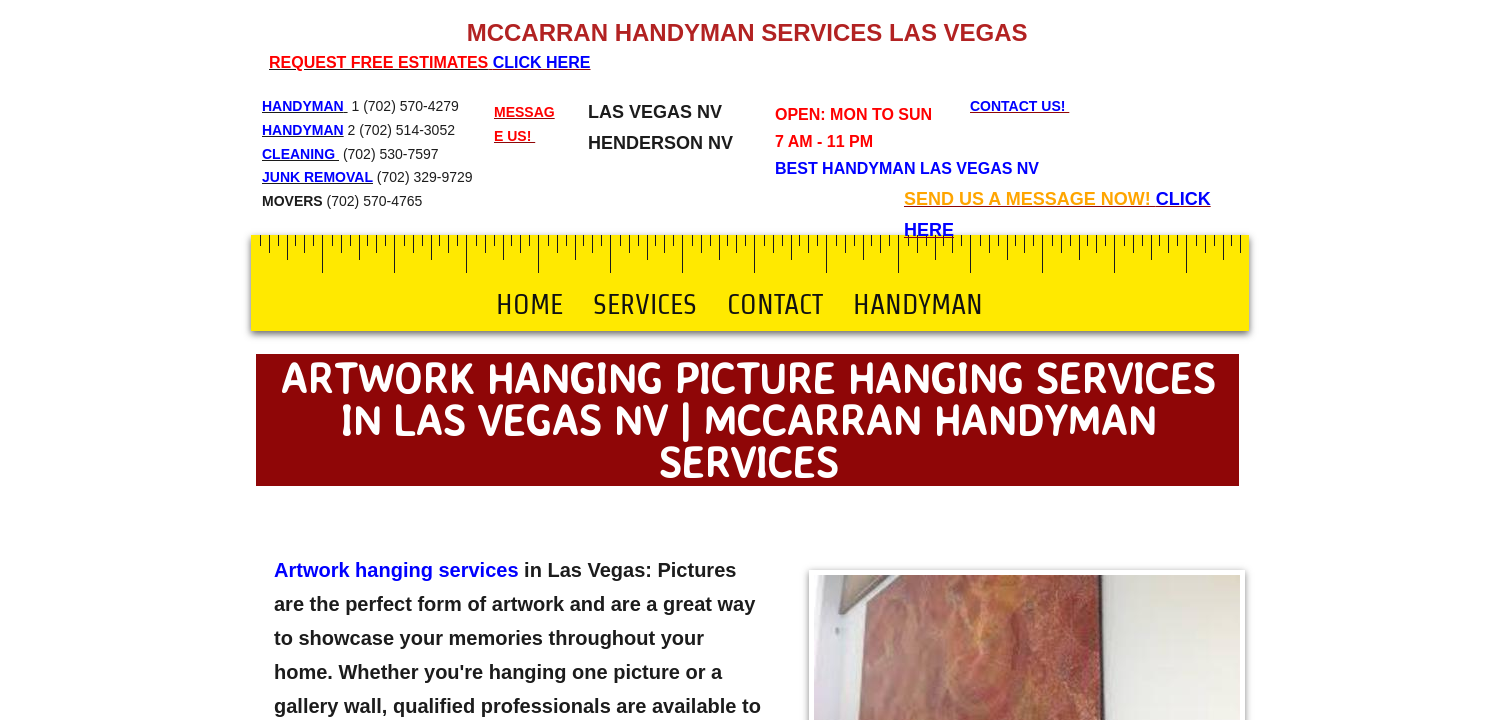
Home (529, 304)
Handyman (918, 304)
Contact (775, 304)
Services (645, 304)
